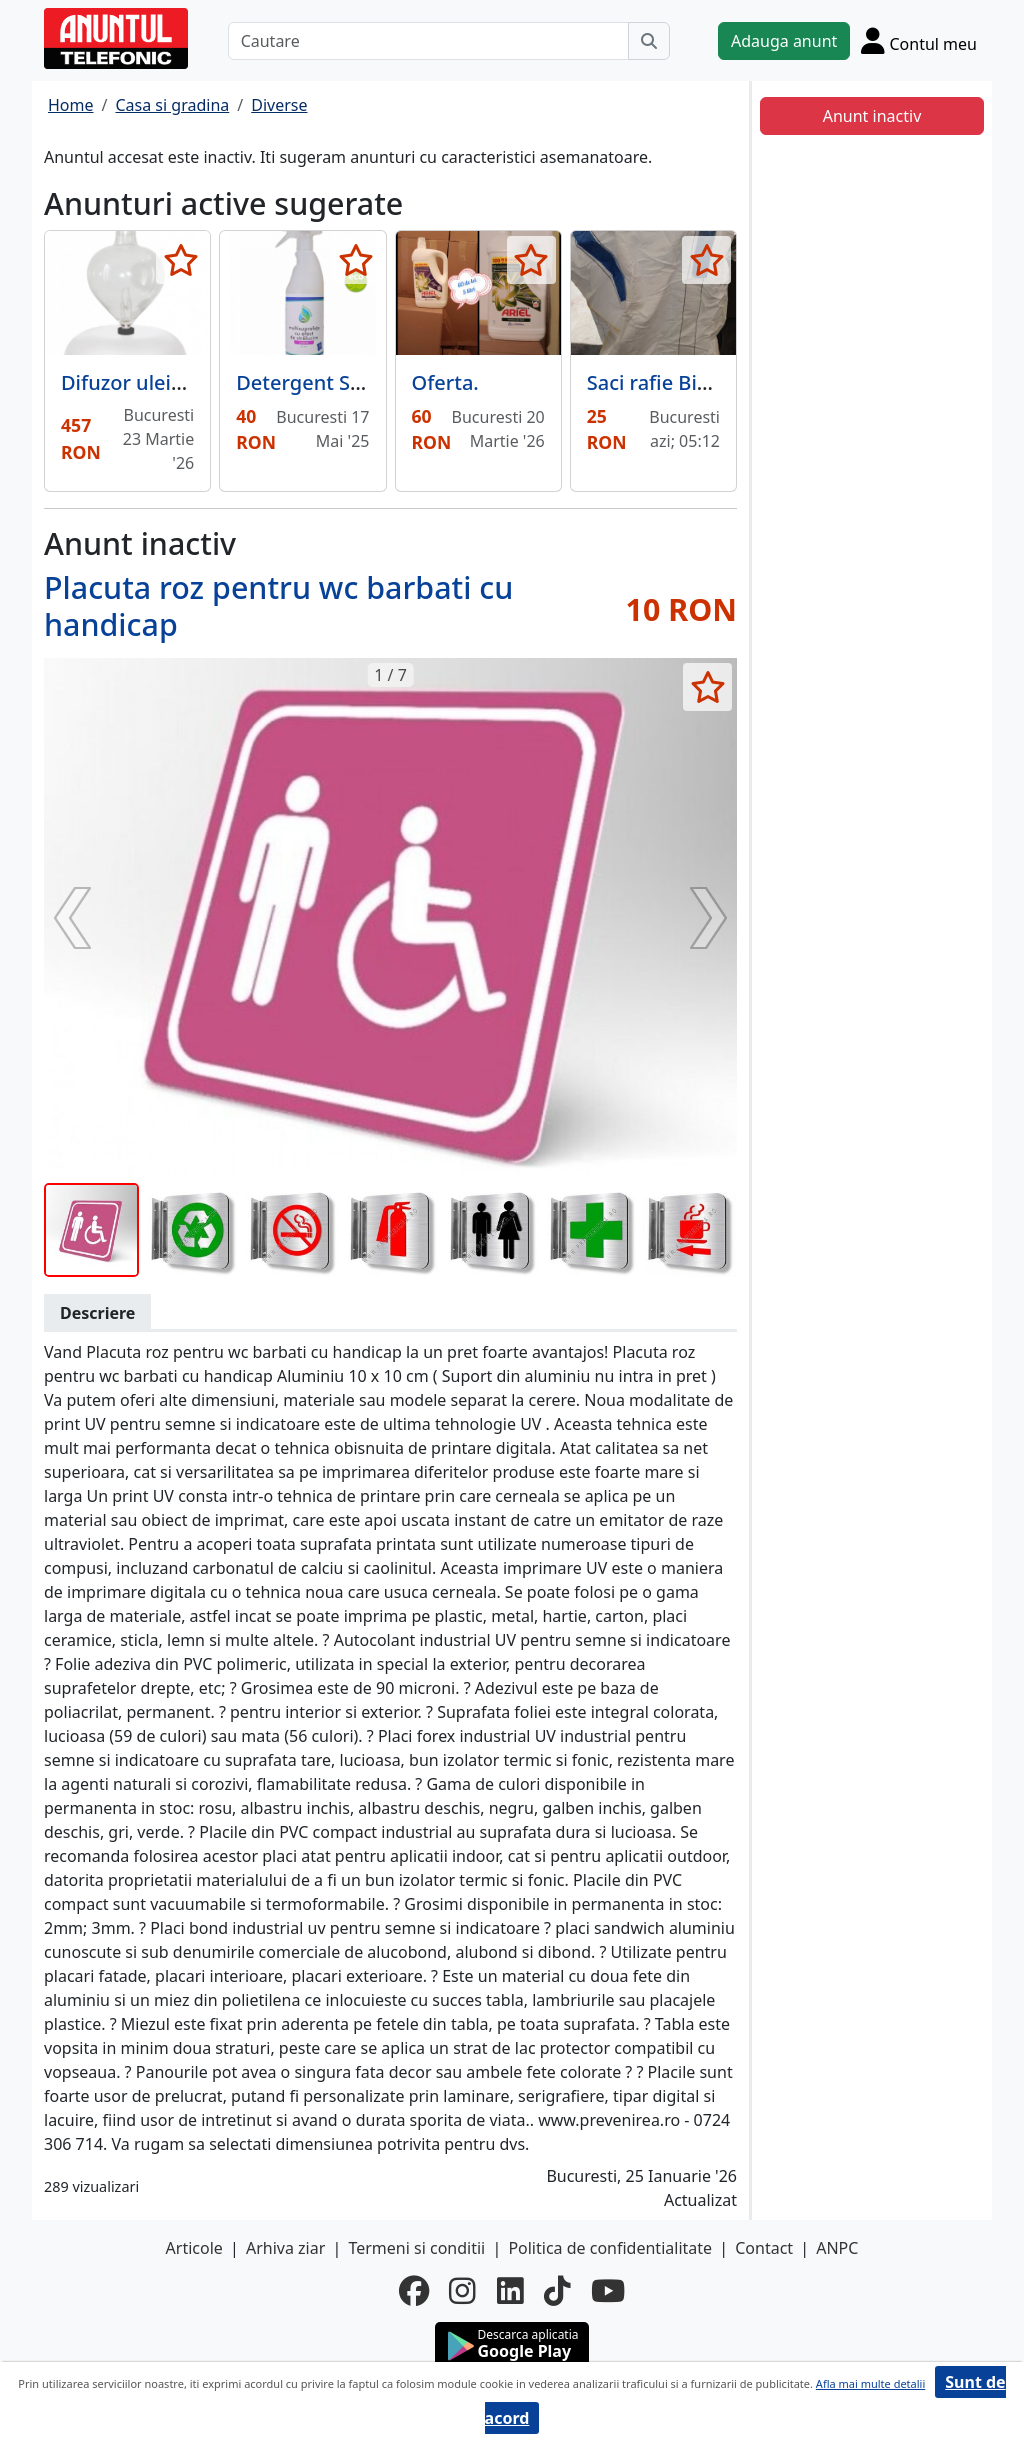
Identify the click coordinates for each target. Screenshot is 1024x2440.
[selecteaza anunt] (180, 260)
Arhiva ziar (285, 2248)
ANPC (837, 2248)
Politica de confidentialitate (610, 2248)
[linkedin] (510, 2291)
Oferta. (445, 382)
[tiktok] (557, 2291)
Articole (194, 2248)
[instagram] (462, 2291)
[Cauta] (649, 41)
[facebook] (414, 2291)
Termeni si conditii (416, 2248)
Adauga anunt (784, 41)
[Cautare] (428, 41)
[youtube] (608, 2291)
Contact (764, 2248)
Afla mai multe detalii (870, 2383)
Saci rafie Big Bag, (672, 382)
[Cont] (919, 40)
